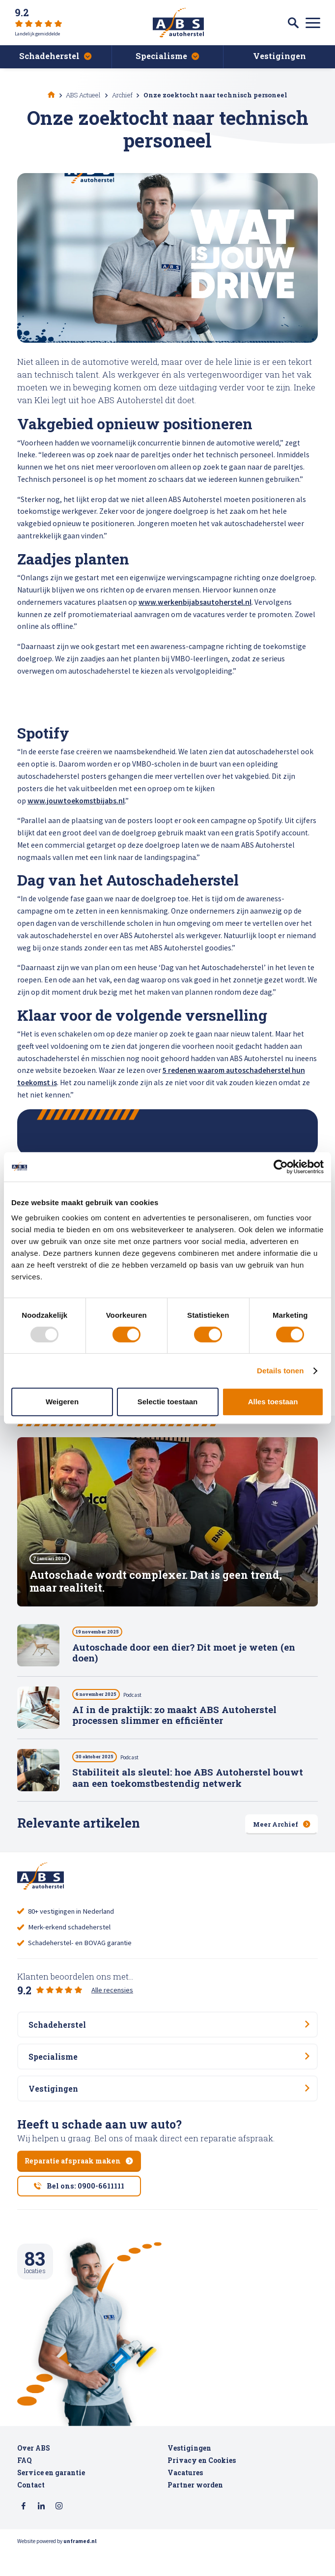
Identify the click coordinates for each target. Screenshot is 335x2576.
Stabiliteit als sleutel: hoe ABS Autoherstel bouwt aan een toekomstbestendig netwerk (187, 1780)
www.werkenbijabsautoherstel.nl (195, 602)
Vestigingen (189, 2471)
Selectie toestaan (168, 1401)
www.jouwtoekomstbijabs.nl (76, 800)
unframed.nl (80, 2566)
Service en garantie (51, 2496)
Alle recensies (112, 1991)
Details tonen (280, 1370)
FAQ (24, 2484)
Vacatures (185, 2496)
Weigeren (62, 1401)
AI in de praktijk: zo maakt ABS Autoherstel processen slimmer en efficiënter (174, 1718)
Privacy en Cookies (202, 2484)
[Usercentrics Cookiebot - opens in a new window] (281, 1166)
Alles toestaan (273, 1401)
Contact (31, 2508)
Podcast (146, 1698)
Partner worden (195, 2508)
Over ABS (33, 2471)
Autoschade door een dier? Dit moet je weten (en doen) (183, 1655)
